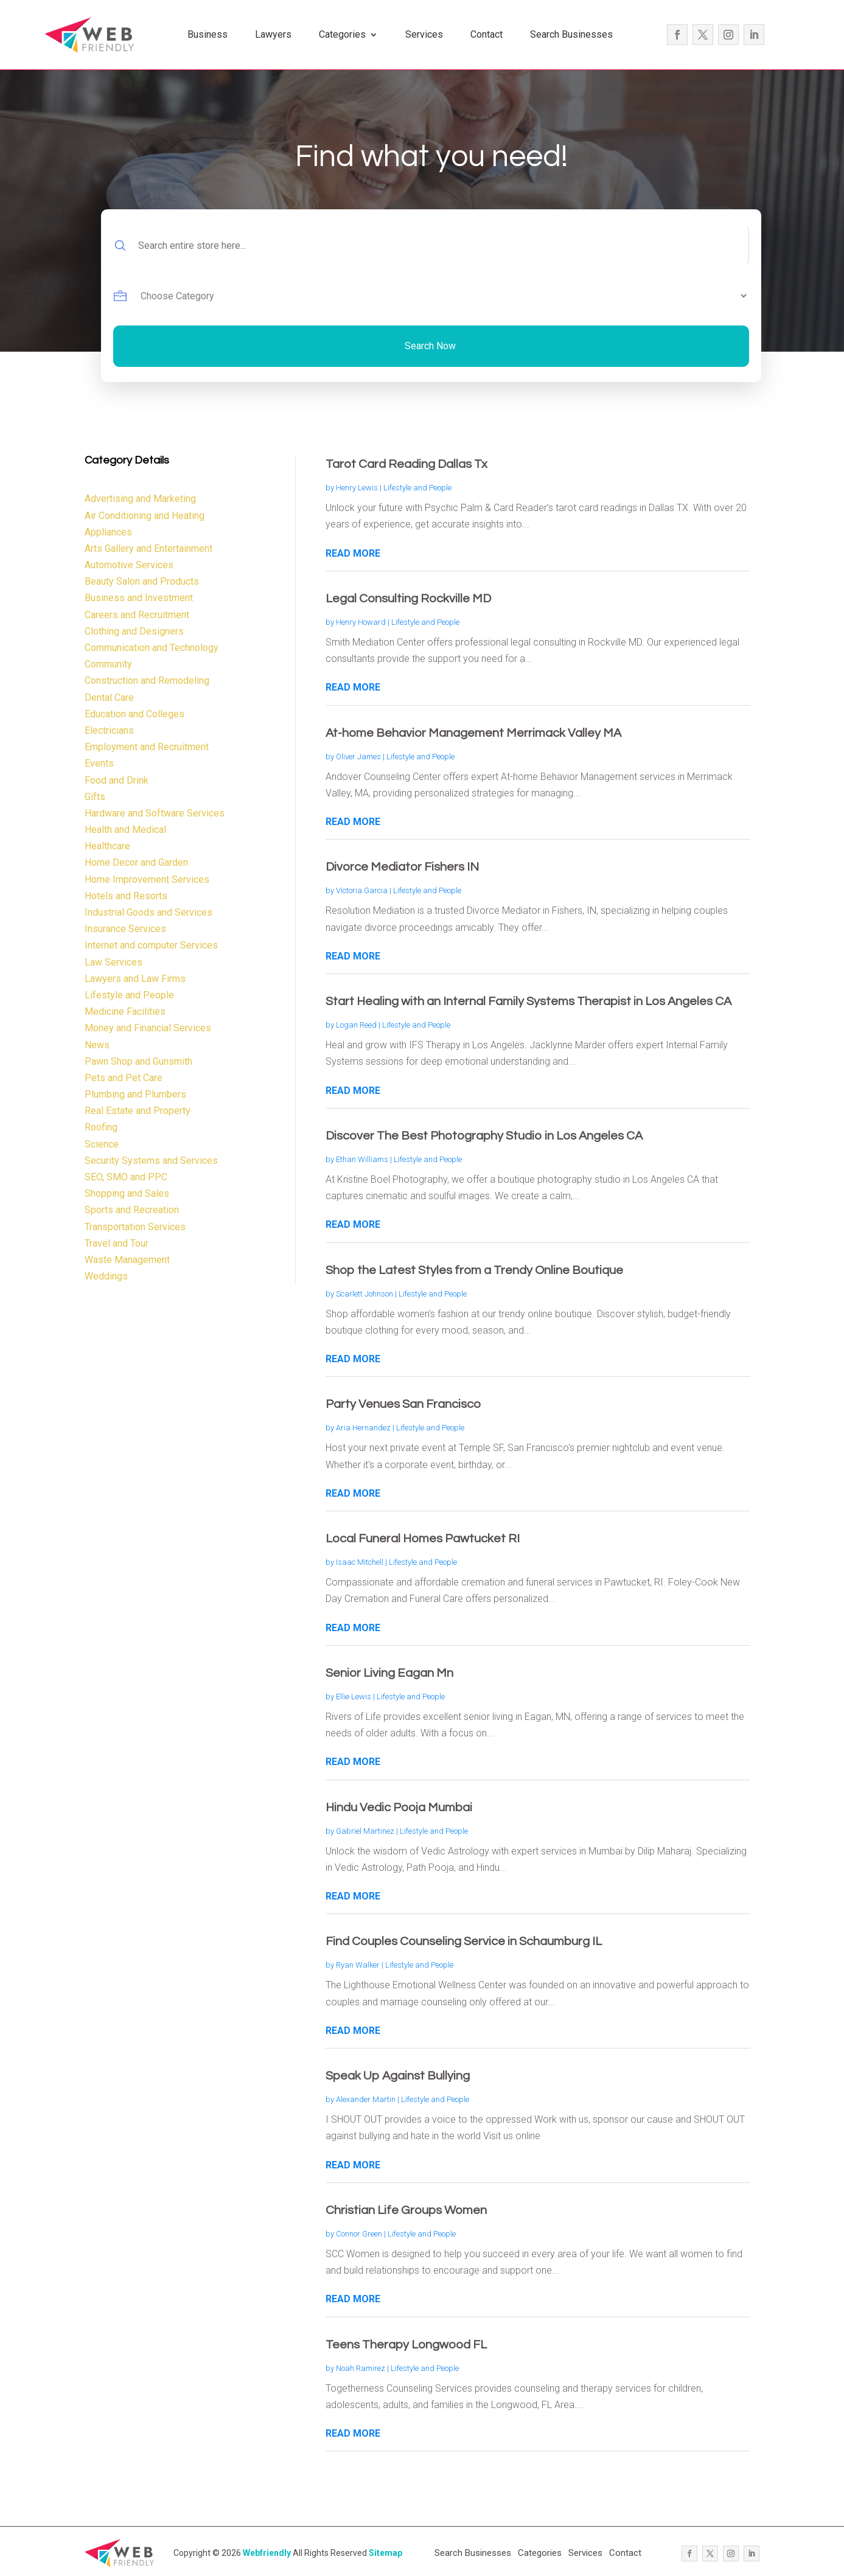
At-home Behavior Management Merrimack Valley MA (473, 733)
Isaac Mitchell (359, 1562)
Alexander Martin (366, 2099)
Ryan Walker (358, 1964)
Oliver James (358, 756)
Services (424, 34)
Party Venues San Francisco (403, 1404)
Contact (486, 34)
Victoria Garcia (362, 890)
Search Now (430, 346)
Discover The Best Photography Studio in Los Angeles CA (484, 1136)
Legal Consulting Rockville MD (408, 599)
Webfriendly (267, 2553)
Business (207, 34)
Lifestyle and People (417, 487)
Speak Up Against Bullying (398, 2076)
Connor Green (359, 2233)
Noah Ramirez (360, 2368)
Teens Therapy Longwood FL (406, 2345)
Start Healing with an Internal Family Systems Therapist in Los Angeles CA (528, 1001)
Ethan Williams (362, 1159)
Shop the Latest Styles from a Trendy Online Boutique (474, 1270)
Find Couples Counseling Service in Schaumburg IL (464, 1941)
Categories (342, 34)
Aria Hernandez (363, 1427)
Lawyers (273, 34)
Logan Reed (356, 1024)
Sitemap (385, 2553)
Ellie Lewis (353, 1696)
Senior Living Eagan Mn (389, 1673)
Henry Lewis (357, 487)
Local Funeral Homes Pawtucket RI (423, 1539)
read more (353, 553)
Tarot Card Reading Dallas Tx (406, 464)
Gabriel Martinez (365, 1831)
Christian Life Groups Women (406, 2210)
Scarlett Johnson (364, 1293)
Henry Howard (361, 622)
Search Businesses (571, 34)
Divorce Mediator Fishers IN (402, 867)
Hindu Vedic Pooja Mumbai (399, 1807)
